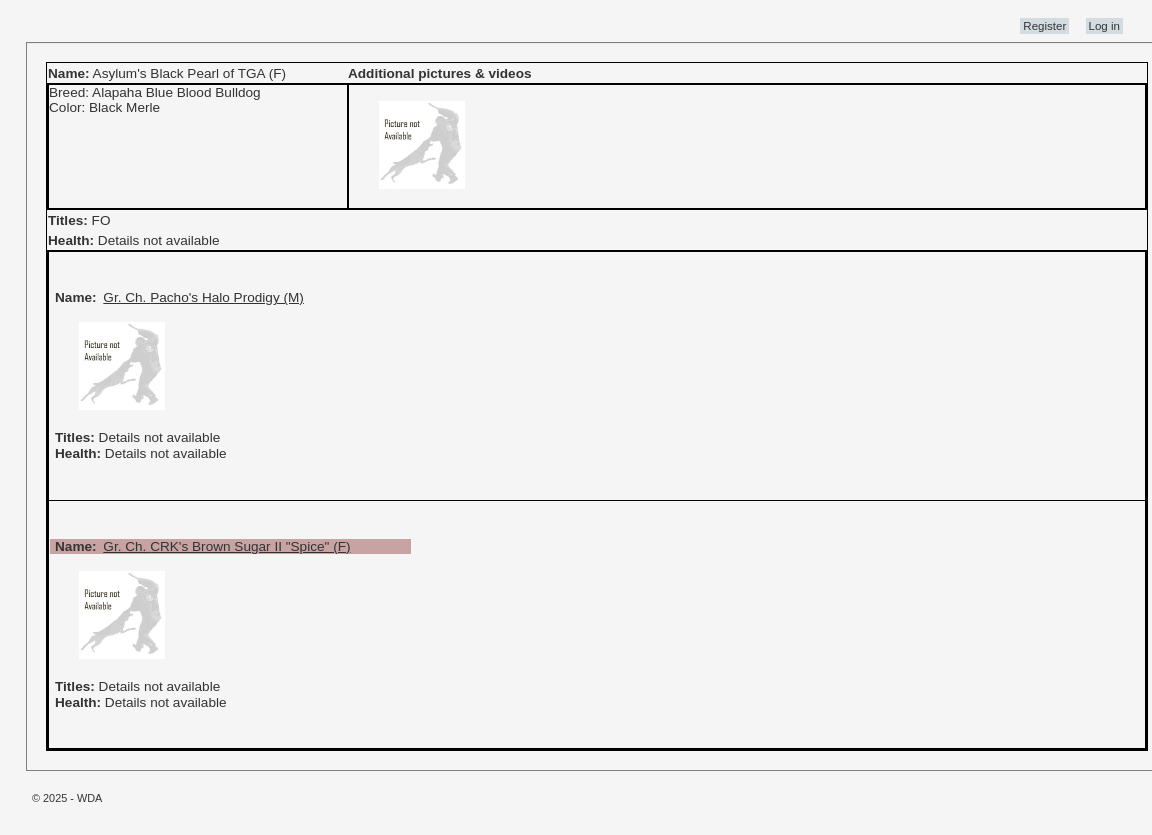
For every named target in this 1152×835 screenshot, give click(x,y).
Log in (1104, 26)
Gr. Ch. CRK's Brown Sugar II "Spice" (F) (226, 546)
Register (1044, 26)
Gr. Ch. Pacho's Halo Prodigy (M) (203, 297)
